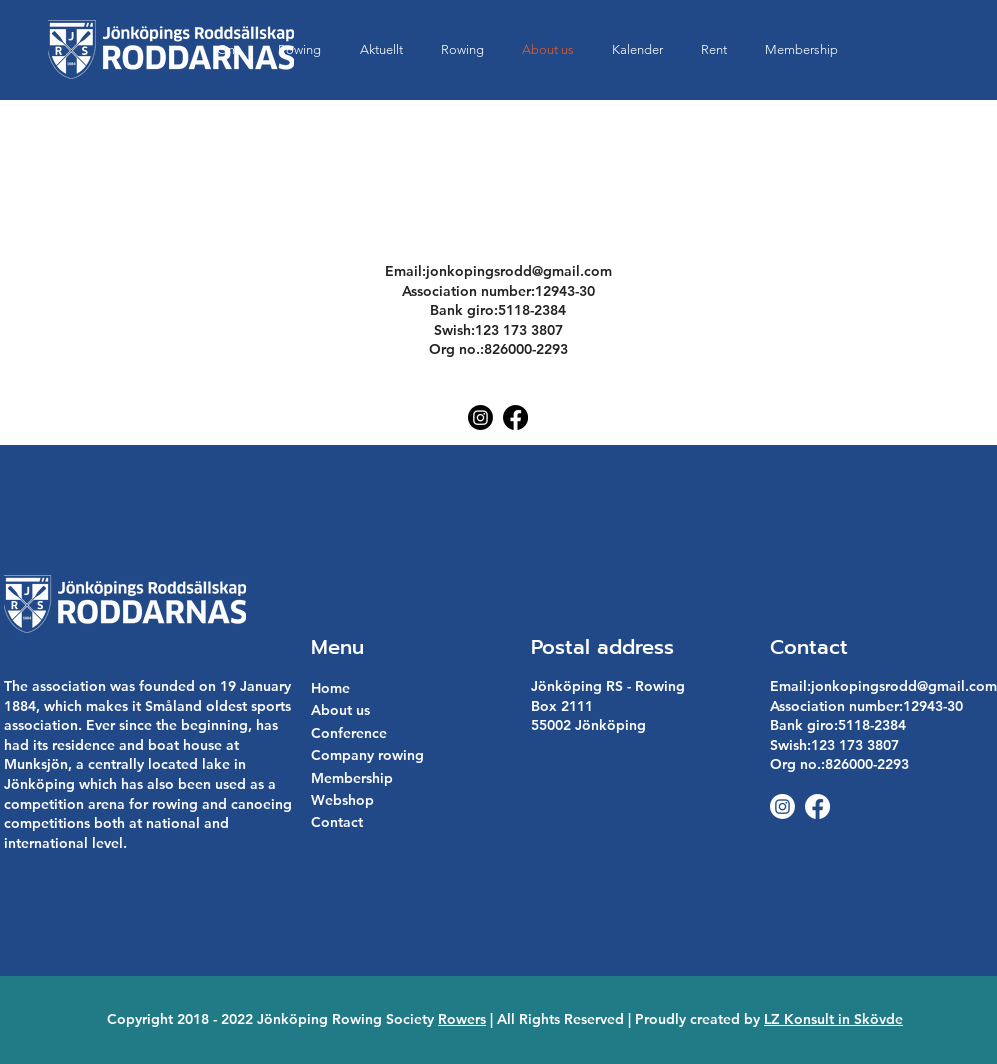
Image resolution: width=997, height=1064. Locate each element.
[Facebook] (515, 417)
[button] (714, 50)
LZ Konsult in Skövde (833, 1019)
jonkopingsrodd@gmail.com (519, 271)
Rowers (462, 1019)
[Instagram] (480, 417)
